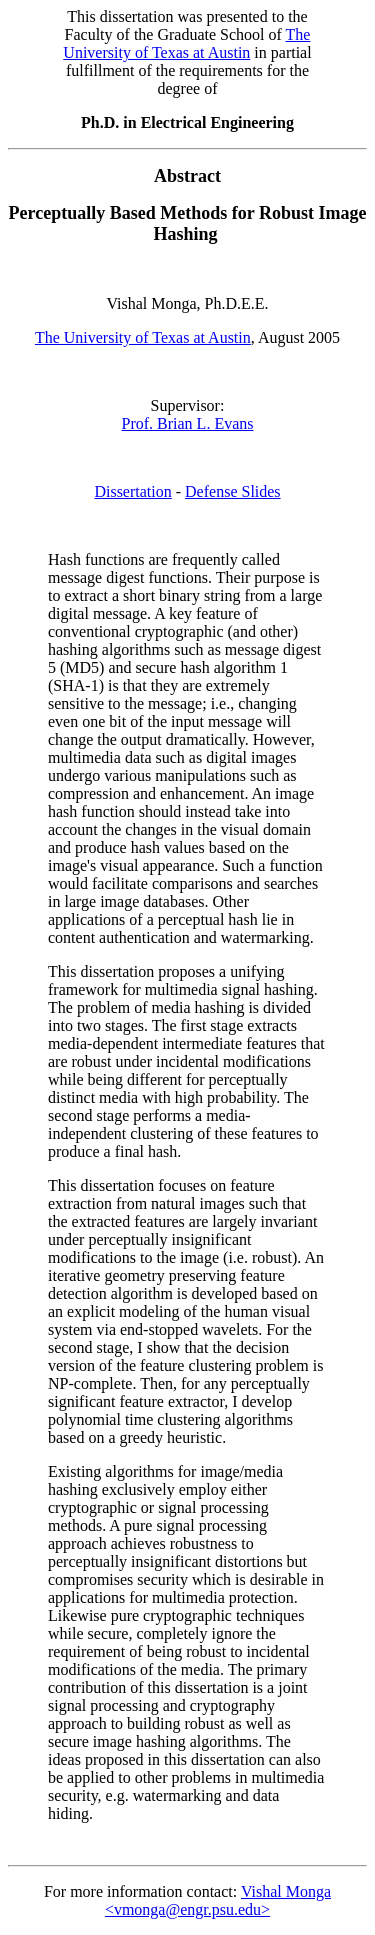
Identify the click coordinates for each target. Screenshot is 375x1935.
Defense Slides (233, 491)
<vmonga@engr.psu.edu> (187, 1909)
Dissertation (132, 491)
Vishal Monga (286, 1891)
